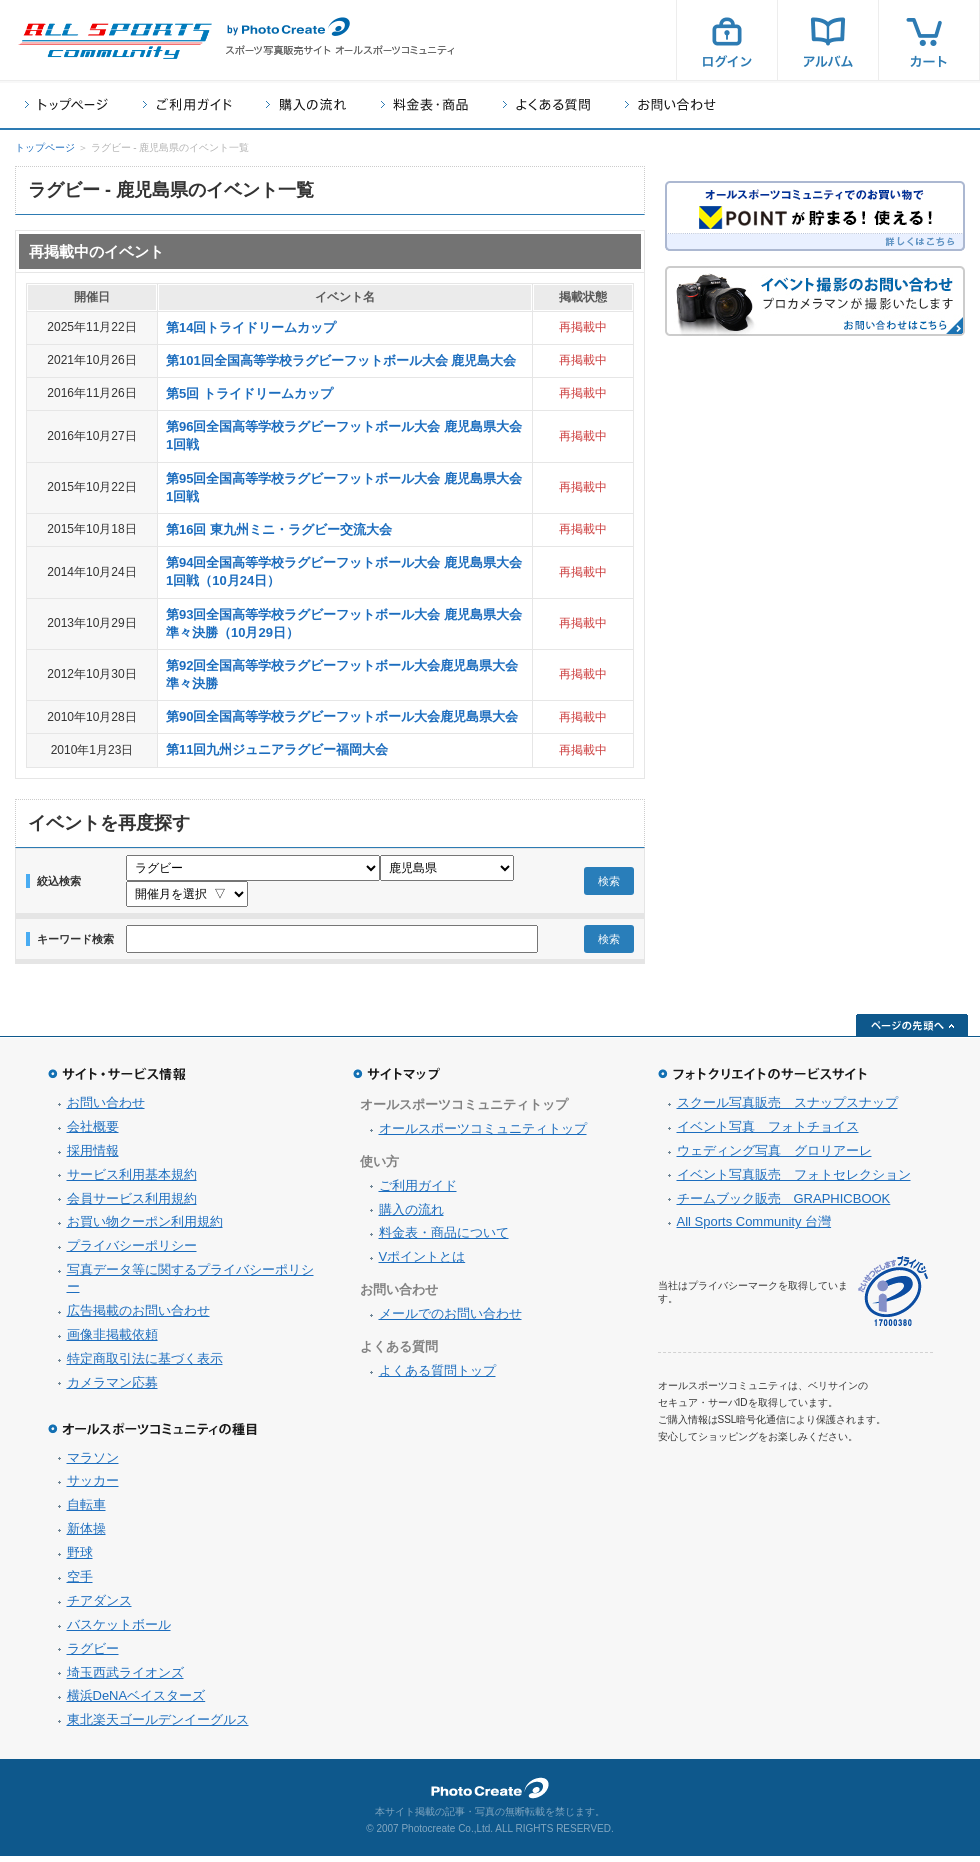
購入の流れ (306, 104)
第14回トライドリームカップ (251, 327)
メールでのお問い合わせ (450, 1319)
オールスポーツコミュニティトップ (483, 1134)
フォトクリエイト (490, 1794)
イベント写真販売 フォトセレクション (794, 1180)
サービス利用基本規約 (132, 1180)
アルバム (828, 40)
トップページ (66, 104)
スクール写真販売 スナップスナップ (787, 1108)
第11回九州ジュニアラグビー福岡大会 (277, 749)
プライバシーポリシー (132, 1251)
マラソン (93, 1463)
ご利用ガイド (187, 104)
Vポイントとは (422, 1262)
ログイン (727, 40)
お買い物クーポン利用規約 (145, 1227)
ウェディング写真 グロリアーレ (774, 1156)
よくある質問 (546, 104)
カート (929, 40)
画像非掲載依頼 (112, 1340)
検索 (609, 884)
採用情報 (93, 1156)
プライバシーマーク (893, 1297)
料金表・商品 (424, 104)
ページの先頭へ (912, 1031)
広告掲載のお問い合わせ (138, 1316)
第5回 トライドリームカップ (249, 393)
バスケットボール (119, 1630)
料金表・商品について (444, 1238)
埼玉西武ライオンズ (125, 1678)
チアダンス (99, 1606)
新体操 (86, 1534)
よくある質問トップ (437, 1376)
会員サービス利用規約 (132, 1204)
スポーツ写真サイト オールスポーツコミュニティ (115, 41)
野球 (80, 1558)
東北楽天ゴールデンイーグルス (158, 1725)
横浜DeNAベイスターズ (136, 1701)
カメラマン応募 (112, 1388)
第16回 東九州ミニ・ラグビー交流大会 (279, 529)
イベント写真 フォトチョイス (768, 1132)
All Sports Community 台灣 (754, 1227)
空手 (80, 1582)
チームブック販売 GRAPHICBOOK (784, 1204)
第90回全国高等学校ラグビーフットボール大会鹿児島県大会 (342, 716)
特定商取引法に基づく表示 (145, 1364)
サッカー (93, 1486)
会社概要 (93, 1132)
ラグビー (93, 1654)
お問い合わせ (670, 104)
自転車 (86, 1510)
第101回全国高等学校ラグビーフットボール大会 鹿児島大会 (341, 360)
